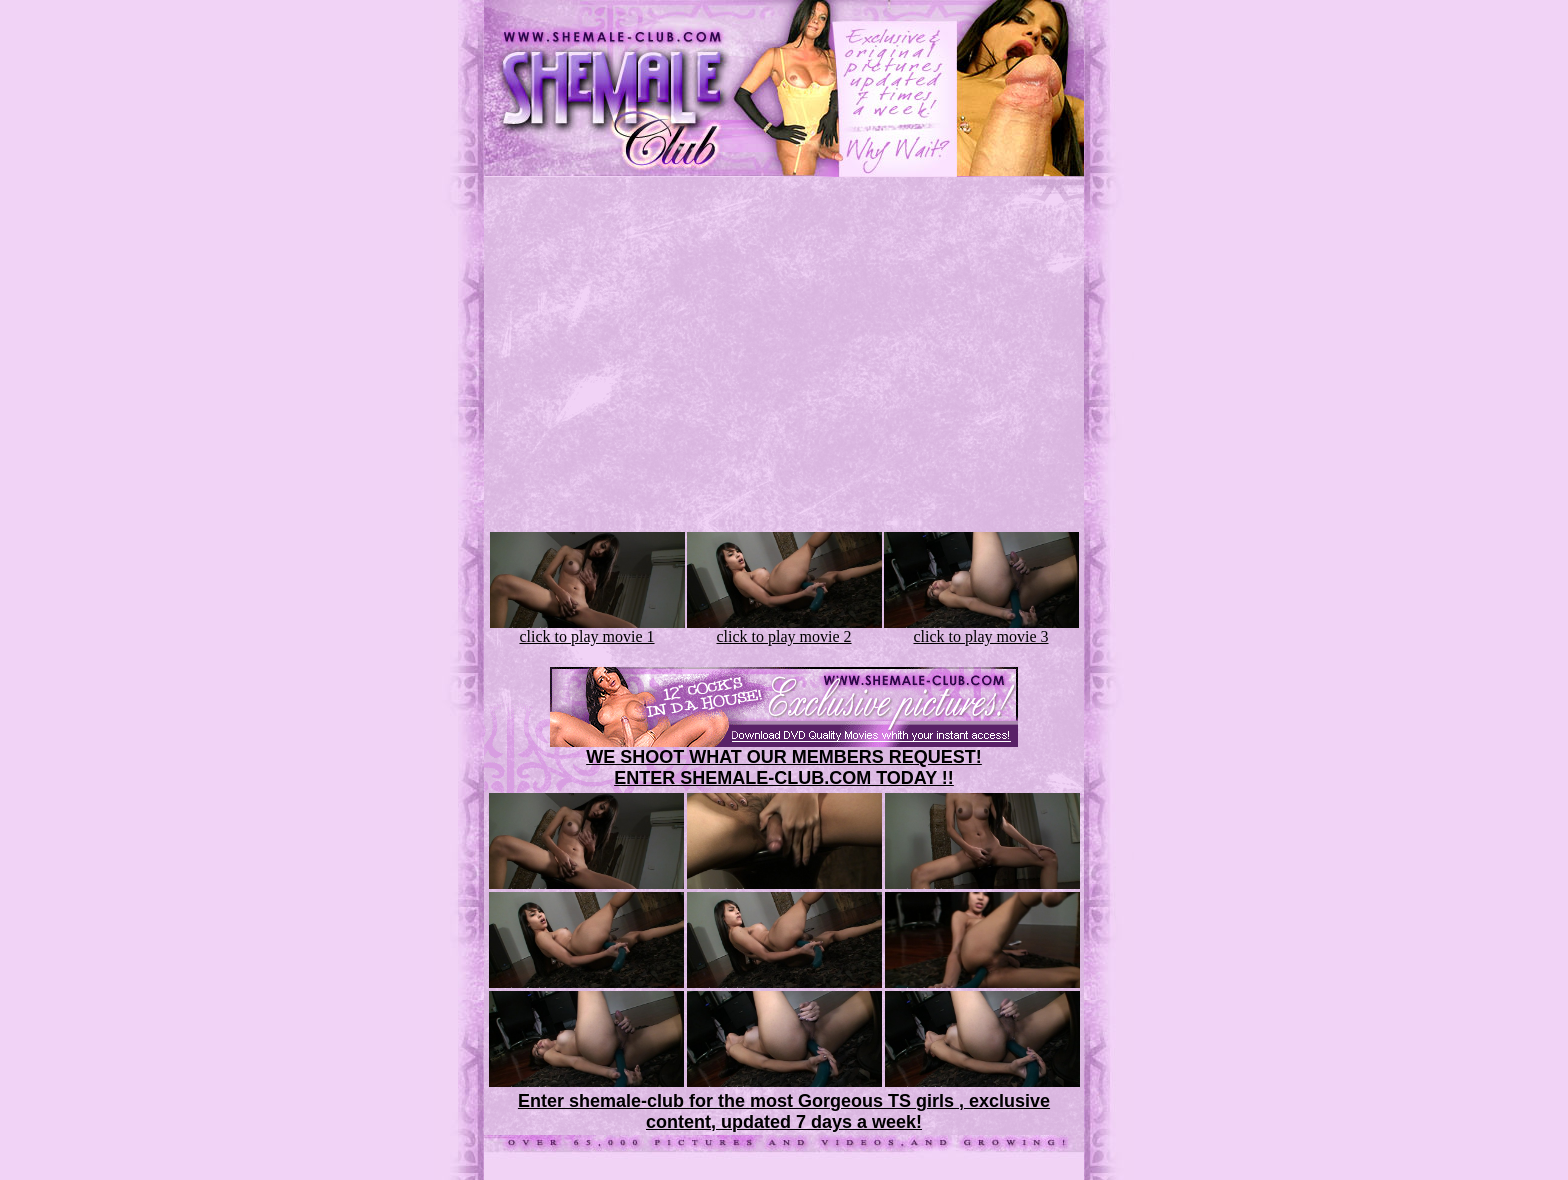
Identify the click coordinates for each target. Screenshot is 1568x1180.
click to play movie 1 (587, 629)
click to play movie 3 (981, 629)
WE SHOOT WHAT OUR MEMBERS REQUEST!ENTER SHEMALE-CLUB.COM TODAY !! (784, 767)
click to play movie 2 (784, 629)
